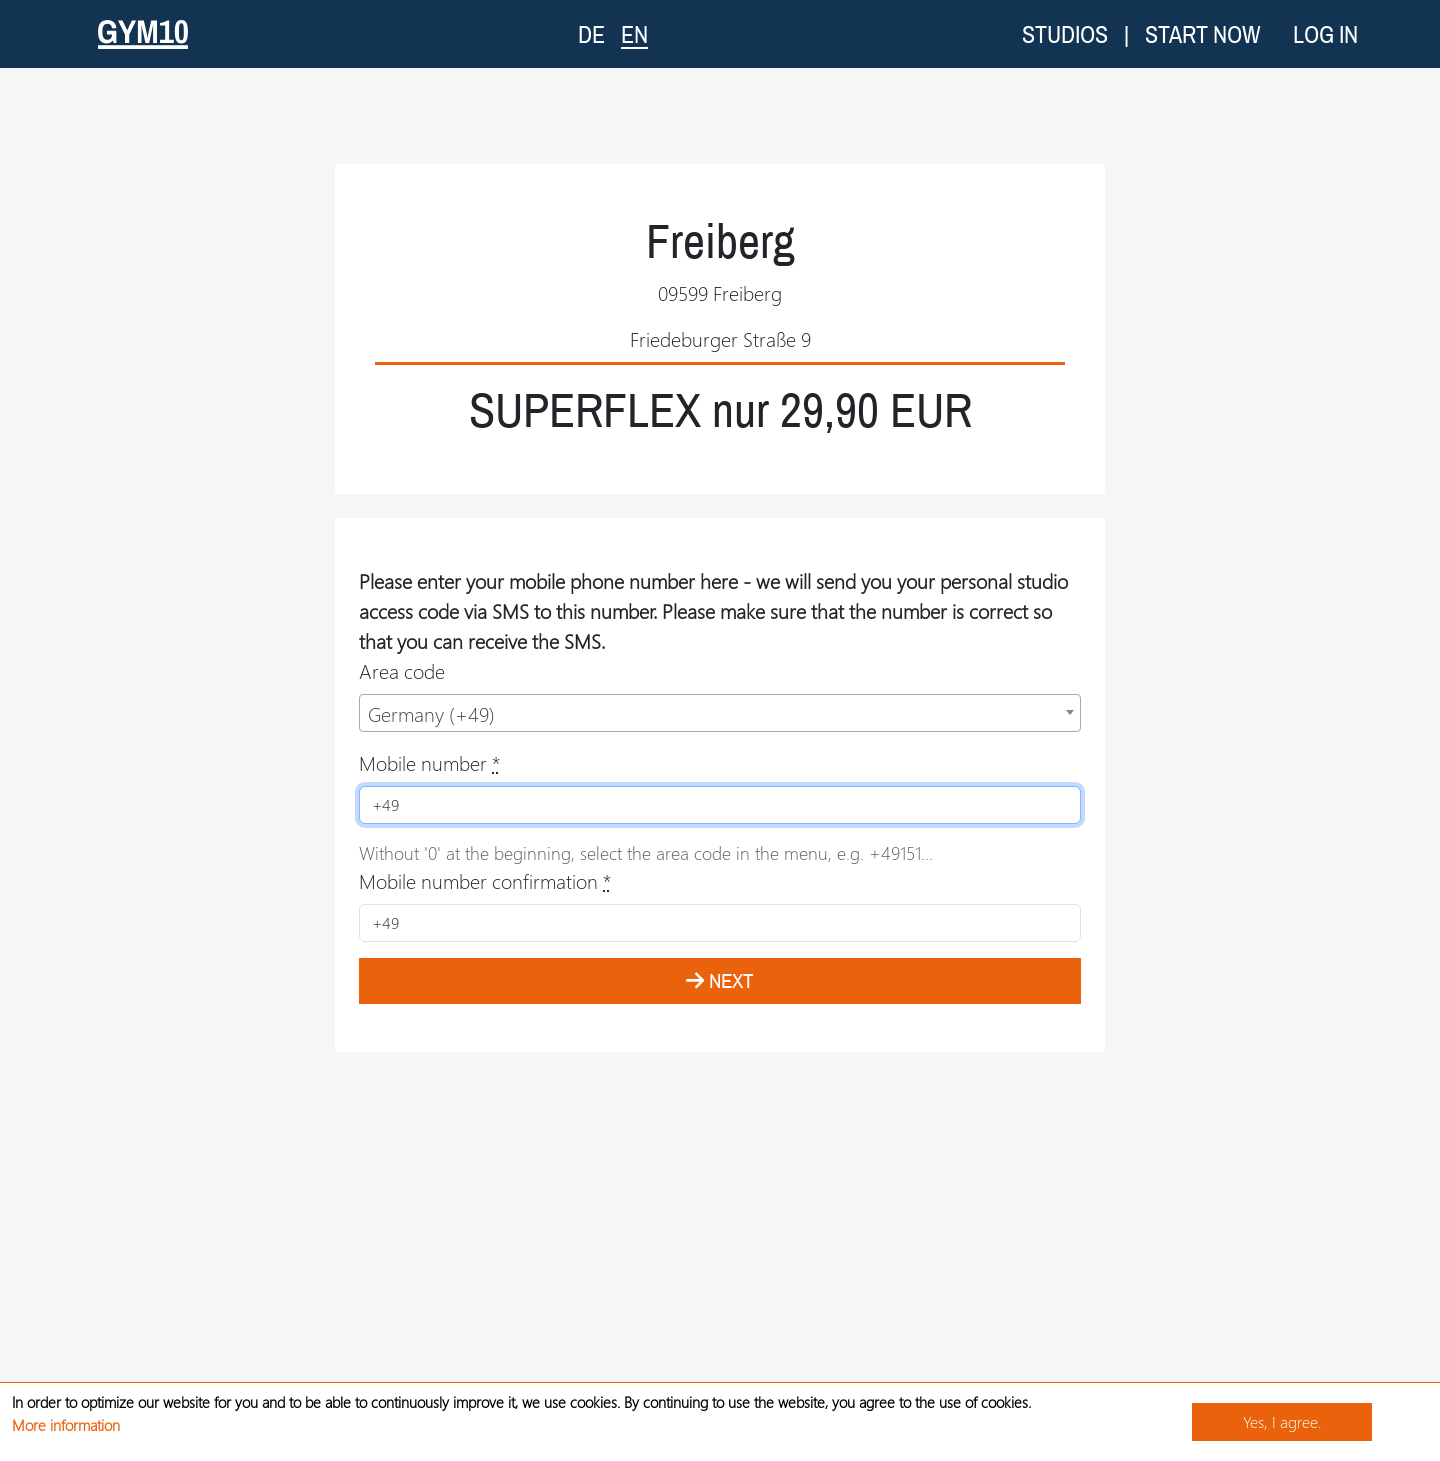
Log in (1325, 34)
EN (634, 33)
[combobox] (720, 713)
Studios (1065, 34)
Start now (1203, 34)
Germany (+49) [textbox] (431, 713)
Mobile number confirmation (485, 880)
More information (66, 1425)
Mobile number (429, 762)
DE (591, 34)
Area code (402, 670)
